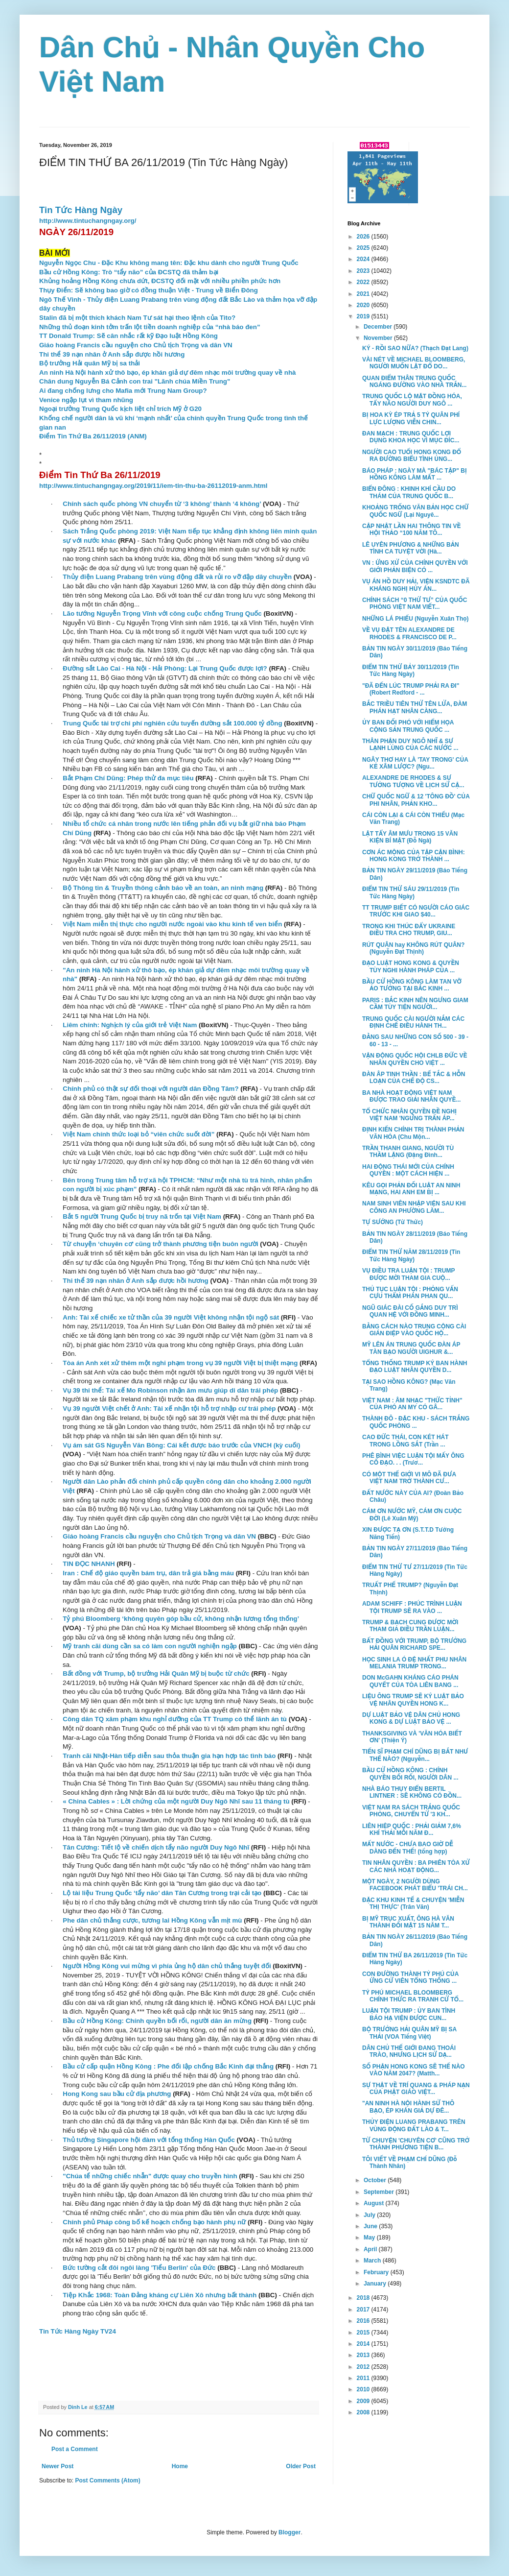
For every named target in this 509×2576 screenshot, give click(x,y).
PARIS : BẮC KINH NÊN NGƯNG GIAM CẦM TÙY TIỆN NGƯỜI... (415, 1004)
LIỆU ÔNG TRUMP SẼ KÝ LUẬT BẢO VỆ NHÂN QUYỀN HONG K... (413, 1700)
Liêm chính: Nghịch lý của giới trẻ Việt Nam (130, 1025)
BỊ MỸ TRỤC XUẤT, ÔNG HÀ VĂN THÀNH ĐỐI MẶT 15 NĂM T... (408, 1922)
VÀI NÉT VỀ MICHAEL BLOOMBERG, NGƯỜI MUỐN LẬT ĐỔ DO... (413, 363)
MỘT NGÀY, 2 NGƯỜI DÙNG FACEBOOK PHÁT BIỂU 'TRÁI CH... (415, 1885)
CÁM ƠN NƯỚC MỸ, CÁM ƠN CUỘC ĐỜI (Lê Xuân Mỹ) (412, 1514)
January (376, 2283)
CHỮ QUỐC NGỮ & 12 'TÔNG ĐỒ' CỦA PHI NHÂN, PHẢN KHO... (415, 800)
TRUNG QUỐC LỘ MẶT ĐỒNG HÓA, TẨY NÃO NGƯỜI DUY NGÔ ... (412, 400)
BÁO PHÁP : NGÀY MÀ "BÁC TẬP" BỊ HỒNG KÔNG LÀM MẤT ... (414, 474)
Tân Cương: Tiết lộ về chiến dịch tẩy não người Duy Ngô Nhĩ (156, 1847)
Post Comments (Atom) (107, 2480)
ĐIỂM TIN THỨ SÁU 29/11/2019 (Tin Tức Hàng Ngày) (410, 892)
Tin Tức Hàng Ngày (80, 210)
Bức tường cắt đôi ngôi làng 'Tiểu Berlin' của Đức (139, 2267)
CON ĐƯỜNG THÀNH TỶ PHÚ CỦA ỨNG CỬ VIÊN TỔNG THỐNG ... (410, 1977)
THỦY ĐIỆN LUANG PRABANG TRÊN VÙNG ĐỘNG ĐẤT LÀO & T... (413, 2125)
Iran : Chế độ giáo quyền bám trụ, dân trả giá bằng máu (148, 1573)
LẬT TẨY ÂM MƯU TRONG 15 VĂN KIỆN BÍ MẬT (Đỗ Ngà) (410, 837)
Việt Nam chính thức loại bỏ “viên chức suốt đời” (138, 1134)
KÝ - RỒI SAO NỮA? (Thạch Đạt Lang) (415, 348)
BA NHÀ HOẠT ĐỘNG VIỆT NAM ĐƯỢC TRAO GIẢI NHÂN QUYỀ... (411, 1096)
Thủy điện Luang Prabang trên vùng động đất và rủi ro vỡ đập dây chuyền (177, 576)
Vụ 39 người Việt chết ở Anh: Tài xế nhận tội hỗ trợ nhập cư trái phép (169, 1408)
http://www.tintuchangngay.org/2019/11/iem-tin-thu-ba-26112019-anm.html (153, 485)
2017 (364, 2309)
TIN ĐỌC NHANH (89, 1563)
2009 (364, 2401)
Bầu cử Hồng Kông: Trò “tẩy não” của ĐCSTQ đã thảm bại (128, 272)
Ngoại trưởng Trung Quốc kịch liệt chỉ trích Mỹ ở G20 (120, 408)
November (379, 338)
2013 (364, 2355)
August (375, 2203)
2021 (364, 293)
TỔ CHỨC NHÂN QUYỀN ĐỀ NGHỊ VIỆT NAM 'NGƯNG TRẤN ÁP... (409, 1115)
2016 (364, 2320)
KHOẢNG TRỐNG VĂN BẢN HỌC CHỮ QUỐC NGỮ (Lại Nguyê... (415, 511)
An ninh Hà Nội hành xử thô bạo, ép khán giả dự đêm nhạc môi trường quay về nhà (167, 372)
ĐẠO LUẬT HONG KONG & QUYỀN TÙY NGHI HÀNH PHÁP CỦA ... (410, 966)
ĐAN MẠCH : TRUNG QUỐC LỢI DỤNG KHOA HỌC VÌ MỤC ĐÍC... (410, 437)
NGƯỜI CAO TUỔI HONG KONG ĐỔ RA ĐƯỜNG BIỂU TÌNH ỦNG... (411, 455)
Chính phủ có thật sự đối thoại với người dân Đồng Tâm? (150, 1088)
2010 (364, 2389)
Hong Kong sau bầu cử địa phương (117, 2093)
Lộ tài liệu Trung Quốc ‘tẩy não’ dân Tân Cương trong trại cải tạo (162, 1893)
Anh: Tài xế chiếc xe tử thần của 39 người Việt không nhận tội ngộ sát (171, 1317)
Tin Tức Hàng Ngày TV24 (77, 2331)
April (371, 2249)
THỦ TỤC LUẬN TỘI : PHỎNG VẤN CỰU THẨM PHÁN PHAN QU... (410, 1293)
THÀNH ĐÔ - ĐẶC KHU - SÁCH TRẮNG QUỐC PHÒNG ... (415, 1422)
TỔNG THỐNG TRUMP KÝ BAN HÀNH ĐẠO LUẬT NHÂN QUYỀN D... (414, 1366)
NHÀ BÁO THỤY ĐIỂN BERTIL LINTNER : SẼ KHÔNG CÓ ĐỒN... (412, 1792)
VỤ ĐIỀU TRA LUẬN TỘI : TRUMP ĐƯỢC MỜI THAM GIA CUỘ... (408, 1274)
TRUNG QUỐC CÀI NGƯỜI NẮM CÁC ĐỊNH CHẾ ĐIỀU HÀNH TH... (413, 1022)
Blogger (289, 2532)
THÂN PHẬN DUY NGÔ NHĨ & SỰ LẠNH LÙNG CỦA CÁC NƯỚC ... (410, 744)
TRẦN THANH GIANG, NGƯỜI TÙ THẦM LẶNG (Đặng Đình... (408, 1151)
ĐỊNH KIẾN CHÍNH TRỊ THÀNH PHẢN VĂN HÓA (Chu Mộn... (413, 1133)
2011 (364, 2378)
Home (180, 2466)
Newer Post (57, 2466)
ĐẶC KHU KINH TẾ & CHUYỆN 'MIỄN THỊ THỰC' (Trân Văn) (413, 1903)
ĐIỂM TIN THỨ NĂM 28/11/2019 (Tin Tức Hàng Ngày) (411, 1255)
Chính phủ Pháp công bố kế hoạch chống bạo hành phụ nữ (154, 2222)
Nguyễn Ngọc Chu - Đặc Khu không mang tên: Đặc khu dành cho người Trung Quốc (169, 262)
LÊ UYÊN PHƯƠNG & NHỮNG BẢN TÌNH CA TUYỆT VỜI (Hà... (410, 548)
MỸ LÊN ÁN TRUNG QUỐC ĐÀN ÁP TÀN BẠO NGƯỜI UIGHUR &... (411, 1348)
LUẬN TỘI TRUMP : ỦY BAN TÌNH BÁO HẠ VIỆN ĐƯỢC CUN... (408, 2014)
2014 (364, 2343)
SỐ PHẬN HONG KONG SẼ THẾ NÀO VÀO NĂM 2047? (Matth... (413, 2070)
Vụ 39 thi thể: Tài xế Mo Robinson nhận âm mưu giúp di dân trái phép (170, 1390)
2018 (364, 2297)
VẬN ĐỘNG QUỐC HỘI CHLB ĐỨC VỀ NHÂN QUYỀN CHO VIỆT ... (414, 1059)
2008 (364, 2412)
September (379, 2192)
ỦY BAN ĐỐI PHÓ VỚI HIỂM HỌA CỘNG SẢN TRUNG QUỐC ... (408, 726)
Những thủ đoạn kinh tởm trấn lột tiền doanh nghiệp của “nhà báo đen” (149, 327)
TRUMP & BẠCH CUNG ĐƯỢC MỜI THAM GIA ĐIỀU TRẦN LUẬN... (410, 1626)
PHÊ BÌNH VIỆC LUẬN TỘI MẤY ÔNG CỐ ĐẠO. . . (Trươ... (413, 1459)
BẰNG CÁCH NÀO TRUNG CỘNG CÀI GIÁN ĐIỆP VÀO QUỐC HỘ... (414, 1330)
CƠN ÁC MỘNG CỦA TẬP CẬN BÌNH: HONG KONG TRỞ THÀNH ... (413, 856)
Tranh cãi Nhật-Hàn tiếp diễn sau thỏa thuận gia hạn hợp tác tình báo (169, 1755)
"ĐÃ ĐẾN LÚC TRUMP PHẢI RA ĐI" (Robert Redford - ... (410, 689)
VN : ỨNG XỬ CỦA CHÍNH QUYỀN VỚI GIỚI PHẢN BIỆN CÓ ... (415, 566)
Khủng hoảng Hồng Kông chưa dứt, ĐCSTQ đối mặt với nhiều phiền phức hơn (159, 281)
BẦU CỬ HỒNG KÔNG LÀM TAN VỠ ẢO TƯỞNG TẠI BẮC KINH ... (412, 985)
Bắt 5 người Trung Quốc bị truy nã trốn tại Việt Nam (142, 1216)
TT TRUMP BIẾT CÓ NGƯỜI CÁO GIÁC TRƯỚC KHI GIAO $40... (415, 911)
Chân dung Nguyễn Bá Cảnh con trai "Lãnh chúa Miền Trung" (134, 381)
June (371, 2226)
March (373, 2260)
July (370, 2215)
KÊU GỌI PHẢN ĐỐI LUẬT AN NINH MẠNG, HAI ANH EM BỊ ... (411, 1189)
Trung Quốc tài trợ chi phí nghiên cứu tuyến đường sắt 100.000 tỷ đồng (172, 723)
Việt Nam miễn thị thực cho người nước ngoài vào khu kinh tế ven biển (172, 924)
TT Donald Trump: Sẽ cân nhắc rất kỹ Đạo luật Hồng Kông (128, 335)
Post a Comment (74, 2449)
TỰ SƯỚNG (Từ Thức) (392, 1222)
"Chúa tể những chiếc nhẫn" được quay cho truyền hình (150, 2176)
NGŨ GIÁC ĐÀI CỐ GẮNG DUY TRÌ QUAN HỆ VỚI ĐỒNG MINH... (410, 1311)
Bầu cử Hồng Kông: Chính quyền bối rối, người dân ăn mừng (157, 2020)
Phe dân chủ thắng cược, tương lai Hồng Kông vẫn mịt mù (152, 1920)
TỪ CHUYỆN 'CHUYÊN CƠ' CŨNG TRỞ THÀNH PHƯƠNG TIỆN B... (415, 2144)
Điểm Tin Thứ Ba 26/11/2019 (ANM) (93, 436)
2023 (364, 270)
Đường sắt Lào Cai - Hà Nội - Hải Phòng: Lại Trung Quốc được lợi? (165, 668)
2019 (364, 316)
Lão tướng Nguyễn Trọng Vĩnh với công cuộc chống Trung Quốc (162, 613)
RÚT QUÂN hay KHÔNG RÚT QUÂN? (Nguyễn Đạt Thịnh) (413, 948)
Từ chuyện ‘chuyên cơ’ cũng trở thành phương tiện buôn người (160, 1244)
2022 (364, 282)
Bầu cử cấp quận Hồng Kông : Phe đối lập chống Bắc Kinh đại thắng (168, 2066)
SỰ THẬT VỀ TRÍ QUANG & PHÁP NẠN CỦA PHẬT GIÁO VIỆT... (416, 2088)
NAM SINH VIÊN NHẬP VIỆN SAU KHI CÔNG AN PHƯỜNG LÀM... (413, 1207)
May (370, 2237)
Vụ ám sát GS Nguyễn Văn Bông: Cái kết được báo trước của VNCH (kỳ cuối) (181, 1445)
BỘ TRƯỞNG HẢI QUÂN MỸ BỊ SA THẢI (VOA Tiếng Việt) (409, 2033)
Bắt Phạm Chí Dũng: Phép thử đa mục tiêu (128, 778)
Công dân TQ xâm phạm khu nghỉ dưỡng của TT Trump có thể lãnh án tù (175, 1719)
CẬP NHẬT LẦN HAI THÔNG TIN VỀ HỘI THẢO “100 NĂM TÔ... (411, 529)
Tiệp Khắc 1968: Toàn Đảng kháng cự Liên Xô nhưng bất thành (159, 2295)
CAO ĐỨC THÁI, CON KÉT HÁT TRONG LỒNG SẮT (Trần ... (405, 1440)
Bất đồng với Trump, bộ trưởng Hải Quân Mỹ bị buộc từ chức (156, 1673)
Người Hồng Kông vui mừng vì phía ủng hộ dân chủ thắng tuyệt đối (167, 1966)
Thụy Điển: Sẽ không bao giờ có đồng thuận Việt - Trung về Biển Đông (148, 290)
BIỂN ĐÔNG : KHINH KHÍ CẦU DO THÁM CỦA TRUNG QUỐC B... (409, 492)
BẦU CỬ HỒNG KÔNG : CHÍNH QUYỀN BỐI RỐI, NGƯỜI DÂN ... (410, 1774)
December (378, 326)
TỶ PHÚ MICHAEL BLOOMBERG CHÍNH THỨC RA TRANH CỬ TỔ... (412, 1996)
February (377, 2272)
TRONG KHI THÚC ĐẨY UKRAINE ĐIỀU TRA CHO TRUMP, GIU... (408, 930)
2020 (364, 305)
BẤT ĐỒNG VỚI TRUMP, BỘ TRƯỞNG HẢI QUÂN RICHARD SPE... (414, 1644)
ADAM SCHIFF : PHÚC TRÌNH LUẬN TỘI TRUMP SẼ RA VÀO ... (412, 1607)
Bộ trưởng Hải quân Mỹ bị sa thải (89, 363)
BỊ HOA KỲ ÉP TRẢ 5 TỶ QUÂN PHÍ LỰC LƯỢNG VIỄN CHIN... (411, 418)
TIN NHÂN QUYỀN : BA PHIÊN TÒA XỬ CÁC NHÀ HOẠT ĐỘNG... (416, 1866)
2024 (364, 259)
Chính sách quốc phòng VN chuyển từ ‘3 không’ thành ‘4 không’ (162, 503)
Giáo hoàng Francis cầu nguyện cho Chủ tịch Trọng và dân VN (135, 345)
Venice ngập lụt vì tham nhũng (86, 400)
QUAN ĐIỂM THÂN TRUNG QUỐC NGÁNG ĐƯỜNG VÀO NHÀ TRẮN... (414, 381)
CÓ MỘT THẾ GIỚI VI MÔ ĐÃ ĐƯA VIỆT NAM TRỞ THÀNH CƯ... (409, 1478)
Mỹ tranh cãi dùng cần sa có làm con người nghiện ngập (150, 1646)
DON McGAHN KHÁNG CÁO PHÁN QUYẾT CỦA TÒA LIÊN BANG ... (410, 1681)
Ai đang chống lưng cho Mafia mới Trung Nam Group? (123, 390)
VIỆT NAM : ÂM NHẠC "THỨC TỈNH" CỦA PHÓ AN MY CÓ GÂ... (412, 1404)
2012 (364, 2366)
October (376, 2180)
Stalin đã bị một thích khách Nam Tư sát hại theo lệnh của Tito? (137, 317)
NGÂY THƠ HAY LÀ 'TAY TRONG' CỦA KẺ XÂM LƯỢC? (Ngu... (415, 763)
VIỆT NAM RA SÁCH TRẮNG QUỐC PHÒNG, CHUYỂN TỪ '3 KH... (411, 1811)
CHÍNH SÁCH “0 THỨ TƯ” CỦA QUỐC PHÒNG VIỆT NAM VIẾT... (414, 603)
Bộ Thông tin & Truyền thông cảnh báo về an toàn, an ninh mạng (163, 887)
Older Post (301, 2466)
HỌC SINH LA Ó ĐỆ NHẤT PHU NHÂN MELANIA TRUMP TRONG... (414, 1663)
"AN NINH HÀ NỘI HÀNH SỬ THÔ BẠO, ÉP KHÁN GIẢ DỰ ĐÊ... (408, 2107)
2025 (364, 247)
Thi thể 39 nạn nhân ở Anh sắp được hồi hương (112, 354)
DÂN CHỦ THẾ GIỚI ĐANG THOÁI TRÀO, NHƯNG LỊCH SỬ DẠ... (409, 2051)
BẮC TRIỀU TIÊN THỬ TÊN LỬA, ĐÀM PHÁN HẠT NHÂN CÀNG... (414, 707)
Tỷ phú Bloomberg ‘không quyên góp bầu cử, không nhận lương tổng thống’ (181, 1618)
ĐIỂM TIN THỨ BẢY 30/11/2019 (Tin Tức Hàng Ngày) (410, 670)
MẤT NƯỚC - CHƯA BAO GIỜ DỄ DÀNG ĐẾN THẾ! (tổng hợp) (407, 1847)
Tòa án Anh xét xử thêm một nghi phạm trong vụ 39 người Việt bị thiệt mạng (180, 1363)
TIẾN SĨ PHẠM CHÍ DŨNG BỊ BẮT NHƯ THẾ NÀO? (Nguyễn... (415, 1755)
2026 (364, 236)
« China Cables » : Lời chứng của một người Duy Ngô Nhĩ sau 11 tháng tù (176, 1801)
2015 (364, 2332)
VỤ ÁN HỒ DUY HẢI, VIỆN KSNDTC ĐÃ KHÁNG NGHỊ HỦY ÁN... (416, 585)
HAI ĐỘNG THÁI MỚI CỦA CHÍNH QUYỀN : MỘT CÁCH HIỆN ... (408, 1170)
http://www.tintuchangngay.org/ (87, 220)
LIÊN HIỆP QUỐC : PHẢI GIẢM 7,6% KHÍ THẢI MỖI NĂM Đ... (411, 1829)
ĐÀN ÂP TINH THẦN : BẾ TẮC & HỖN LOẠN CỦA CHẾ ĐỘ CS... (413, 1077)
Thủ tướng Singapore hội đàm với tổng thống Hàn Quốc (149, 2139)
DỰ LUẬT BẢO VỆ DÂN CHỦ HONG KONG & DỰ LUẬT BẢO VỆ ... (411, 1718)
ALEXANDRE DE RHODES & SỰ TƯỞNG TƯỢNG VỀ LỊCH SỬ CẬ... (413, 781)
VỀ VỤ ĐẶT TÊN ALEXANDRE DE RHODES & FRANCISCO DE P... (409, 633)
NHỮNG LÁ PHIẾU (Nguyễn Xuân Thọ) (415, 618)
